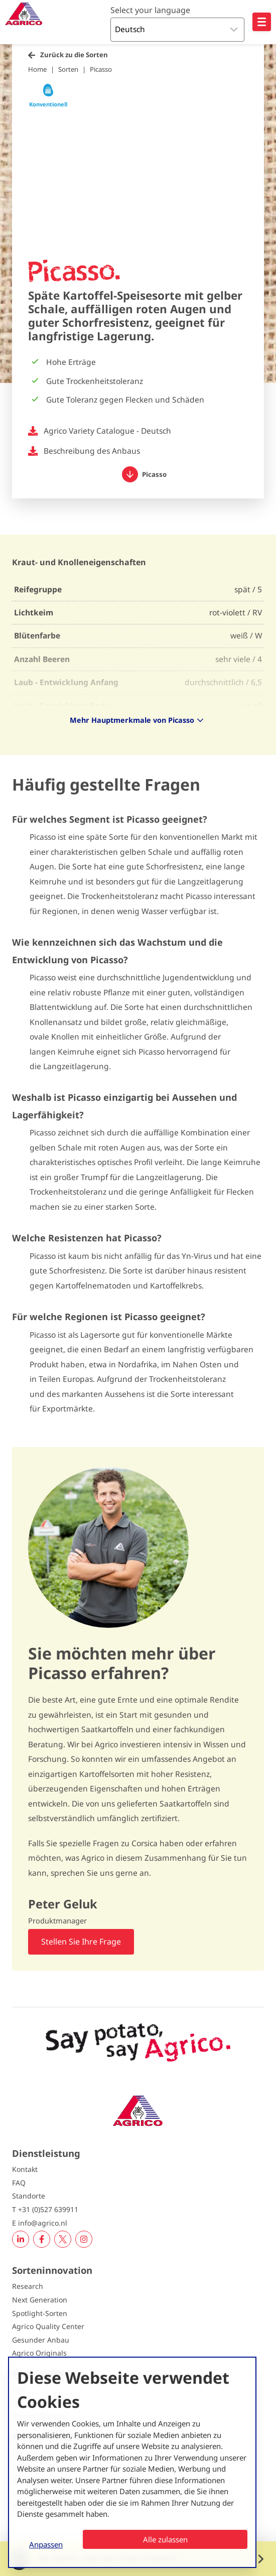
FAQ (19, 2182)
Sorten (68, 69)
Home (37, 69)
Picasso (101, 69)
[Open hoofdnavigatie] (261, 22)
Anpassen (46, 2544)
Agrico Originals (39, 2353)
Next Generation (39, 2299)
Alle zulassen (165, 2539)
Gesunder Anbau (40, 2340)
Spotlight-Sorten (39, 2313)
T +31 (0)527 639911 (45, 2209)
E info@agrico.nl (39, 2223)
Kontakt (25, 2169)
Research (27, 2286)
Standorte (28, 2196)
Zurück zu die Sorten (74, 54)
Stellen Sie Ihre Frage (81, 1941)
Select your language (150, 10)
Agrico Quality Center (48, 2326)
